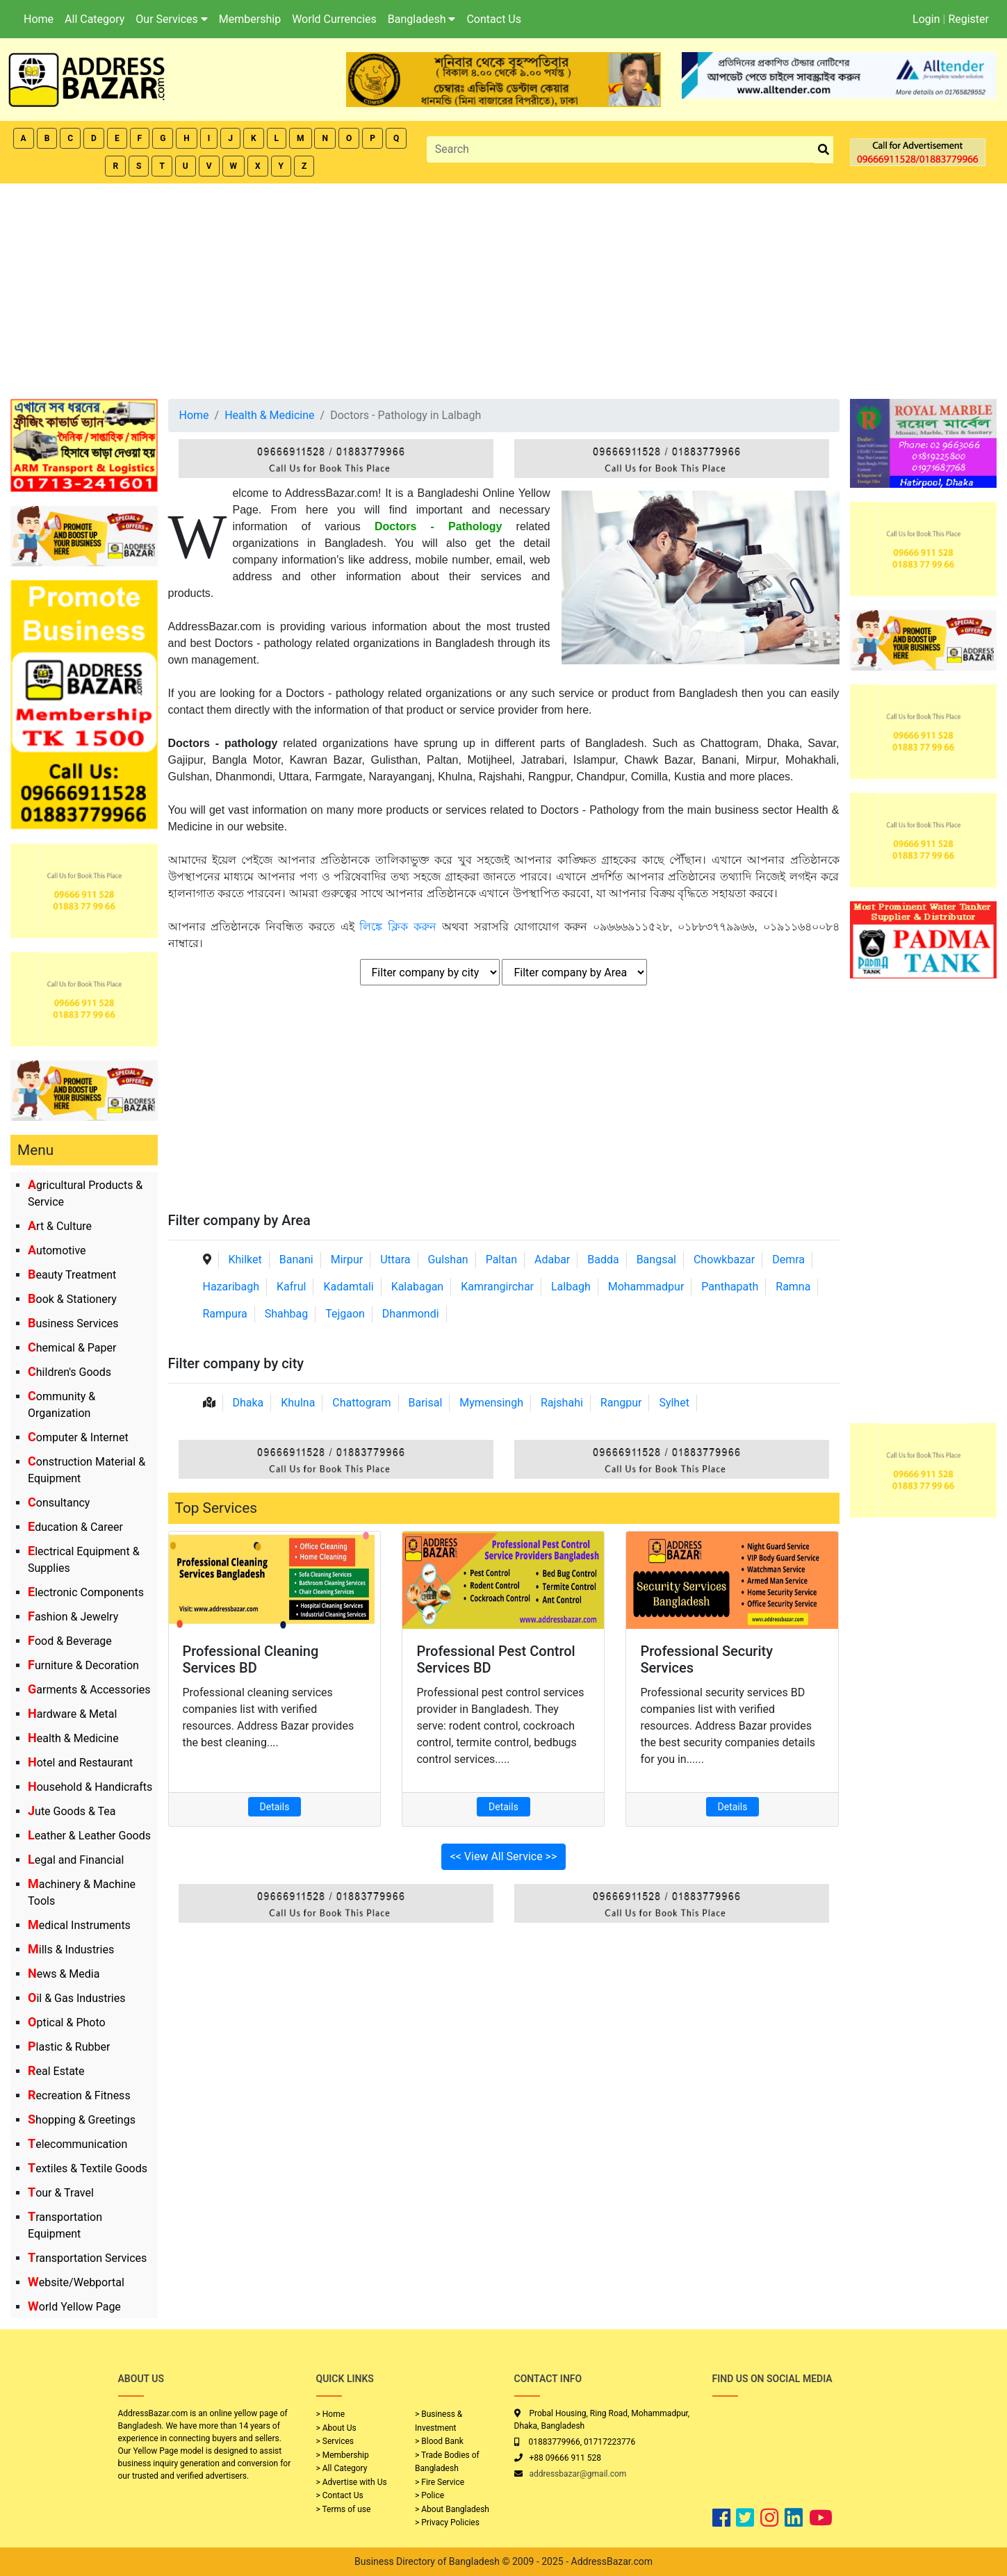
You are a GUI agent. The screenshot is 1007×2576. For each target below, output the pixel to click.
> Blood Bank (439, 2441)
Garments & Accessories (89, 1689)
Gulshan (447, 1259)
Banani (296, 1259)
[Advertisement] (504, 287)
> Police (429, 2495)
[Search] (620, 149)
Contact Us (493, 19)
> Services (335, 2441)
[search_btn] (823, 149)
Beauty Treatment (72, 1274)
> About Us (336, 2428)
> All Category (342, 2468)
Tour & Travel (61, 2192)
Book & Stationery (72, 1299)
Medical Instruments (79, 1925)
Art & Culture (60, 1226)
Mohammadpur (646, 1286)
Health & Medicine (73, 1738)
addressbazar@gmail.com (578, 2474)
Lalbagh (571, 1286)
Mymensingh (491, 1402)
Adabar (552, 1259)
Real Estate (56, 2071)
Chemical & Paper (72, 1347)
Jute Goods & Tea (72, 1811)
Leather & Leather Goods (89, 1835)
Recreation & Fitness (79, 2095)
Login (926, 19)
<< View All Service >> (503, 1856)
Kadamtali (348, 1286)
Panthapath (729, 1286)
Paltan (501, 1259)
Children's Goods (69, 1372)
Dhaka (247, 1402)
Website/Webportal (76, 2282)
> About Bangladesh (452, 2509)
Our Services (172, 19)
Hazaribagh (231, 1286)
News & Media (63, 1973)
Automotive (57, 1250)
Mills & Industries (71, 1949)
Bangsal (656, 1259)
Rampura (225, 1313)
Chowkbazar (724, 1259)
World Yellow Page (74, 2306)
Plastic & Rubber (69, 2046)
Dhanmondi (410, 1313)
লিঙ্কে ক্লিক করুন (397, 927)
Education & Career (75, 1527)
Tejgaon (345, 1313)
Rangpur (621, 1402)
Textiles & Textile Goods (87, 2168)
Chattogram (361, 1402)
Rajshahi (562, 1402)
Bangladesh (422, 19)
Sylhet (674, 1402)
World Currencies (334, 19)
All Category (94, 19)
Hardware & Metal (72, 1714)
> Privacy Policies (447, 2522)
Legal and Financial (76, 1860)
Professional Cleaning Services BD (251, 1659)
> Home (330, 2414)
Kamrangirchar (497, 1286)
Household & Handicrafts (90, 1787)
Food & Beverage (70, 1641)
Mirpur (347, 1259)
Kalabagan (417, 1286)
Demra (788, 1259)
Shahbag (287, 1313)
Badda (603, 1259)
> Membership (342, 2455)
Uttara (395, 1259)
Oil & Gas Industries (77, 1998)
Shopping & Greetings (82, 2119)
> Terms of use (343, 2509)
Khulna (298, 1402)
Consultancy (59, 1502)
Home (39, 19)
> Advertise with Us (351, 2482)
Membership (250, 19)
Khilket (244, 1259)
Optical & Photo (67, 2022)
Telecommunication (77, 2144)
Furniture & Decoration (83, 1665)
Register (968, 19)
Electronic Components (86, 1592)
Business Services (73, 1323)
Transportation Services (87, 2258)
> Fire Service (439, 2482)
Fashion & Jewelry (73, 1616)
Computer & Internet (78, 1437)
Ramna (793, 1286)
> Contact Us (339, 2495)
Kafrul (291, 1286)
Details (275, 1806)
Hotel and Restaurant (80, 1762)
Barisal (426, 1402)
